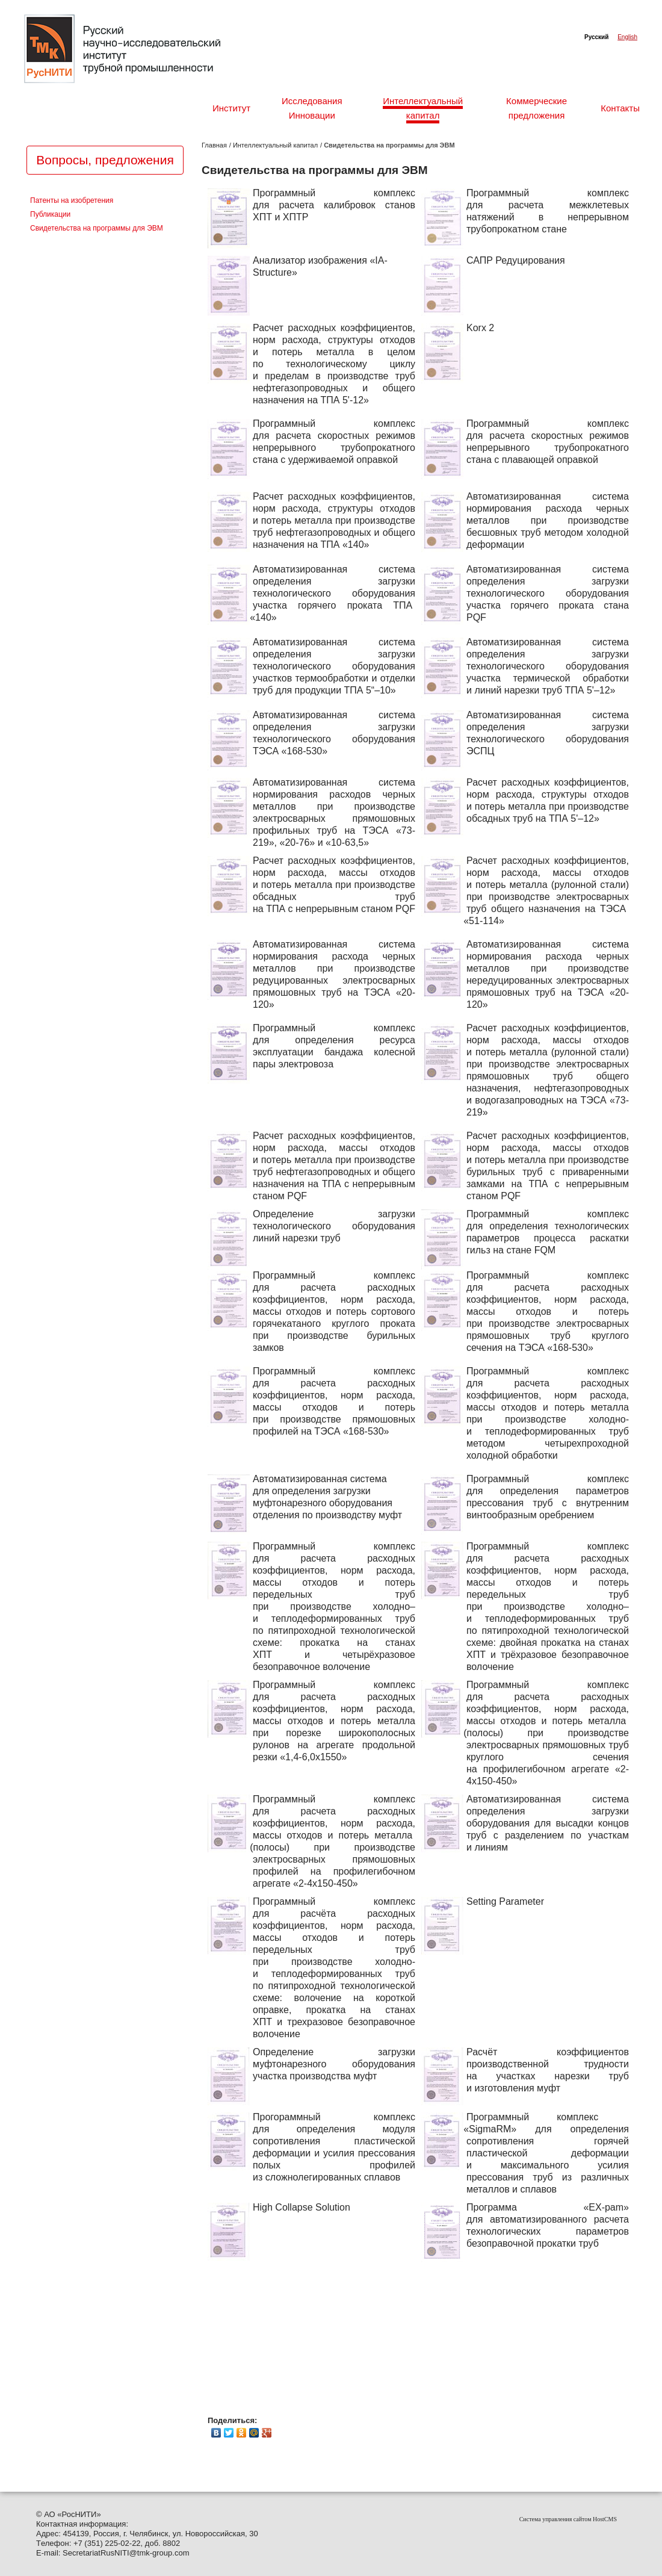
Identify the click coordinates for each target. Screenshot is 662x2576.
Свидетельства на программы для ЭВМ (96, 228)
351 (94, 2543)
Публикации (50, 215)
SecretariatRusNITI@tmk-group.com (126, 2552)
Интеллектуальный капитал (275, 145)
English (627, 37)
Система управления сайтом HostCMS (568, 2519)
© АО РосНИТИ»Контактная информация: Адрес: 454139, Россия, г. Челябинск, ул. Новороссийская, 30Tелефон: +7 (147, 2529)
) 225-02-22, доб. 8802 (140, 2543)
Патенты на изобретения (71, 201)
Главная (214, 145)
